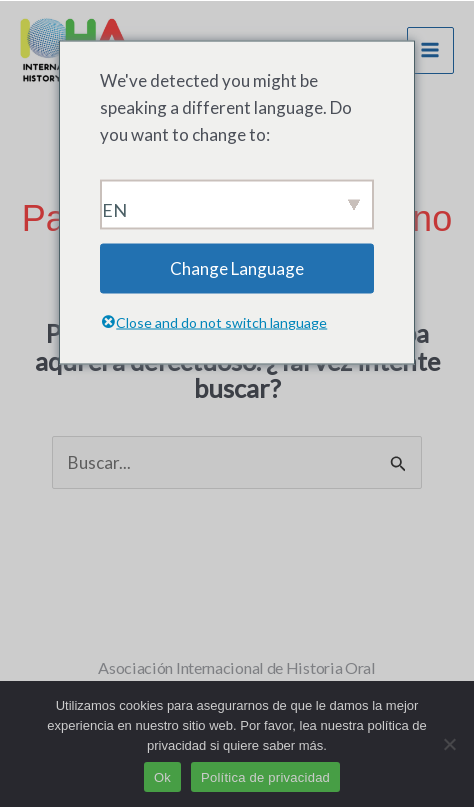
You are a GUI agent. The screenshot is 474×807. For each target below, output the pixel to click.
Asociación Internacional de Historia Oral (237, 667)
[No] (449, 744)
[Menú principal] (431, 51)
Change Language (237, 268)
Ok (162, 777)
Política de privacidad (265, 777)
